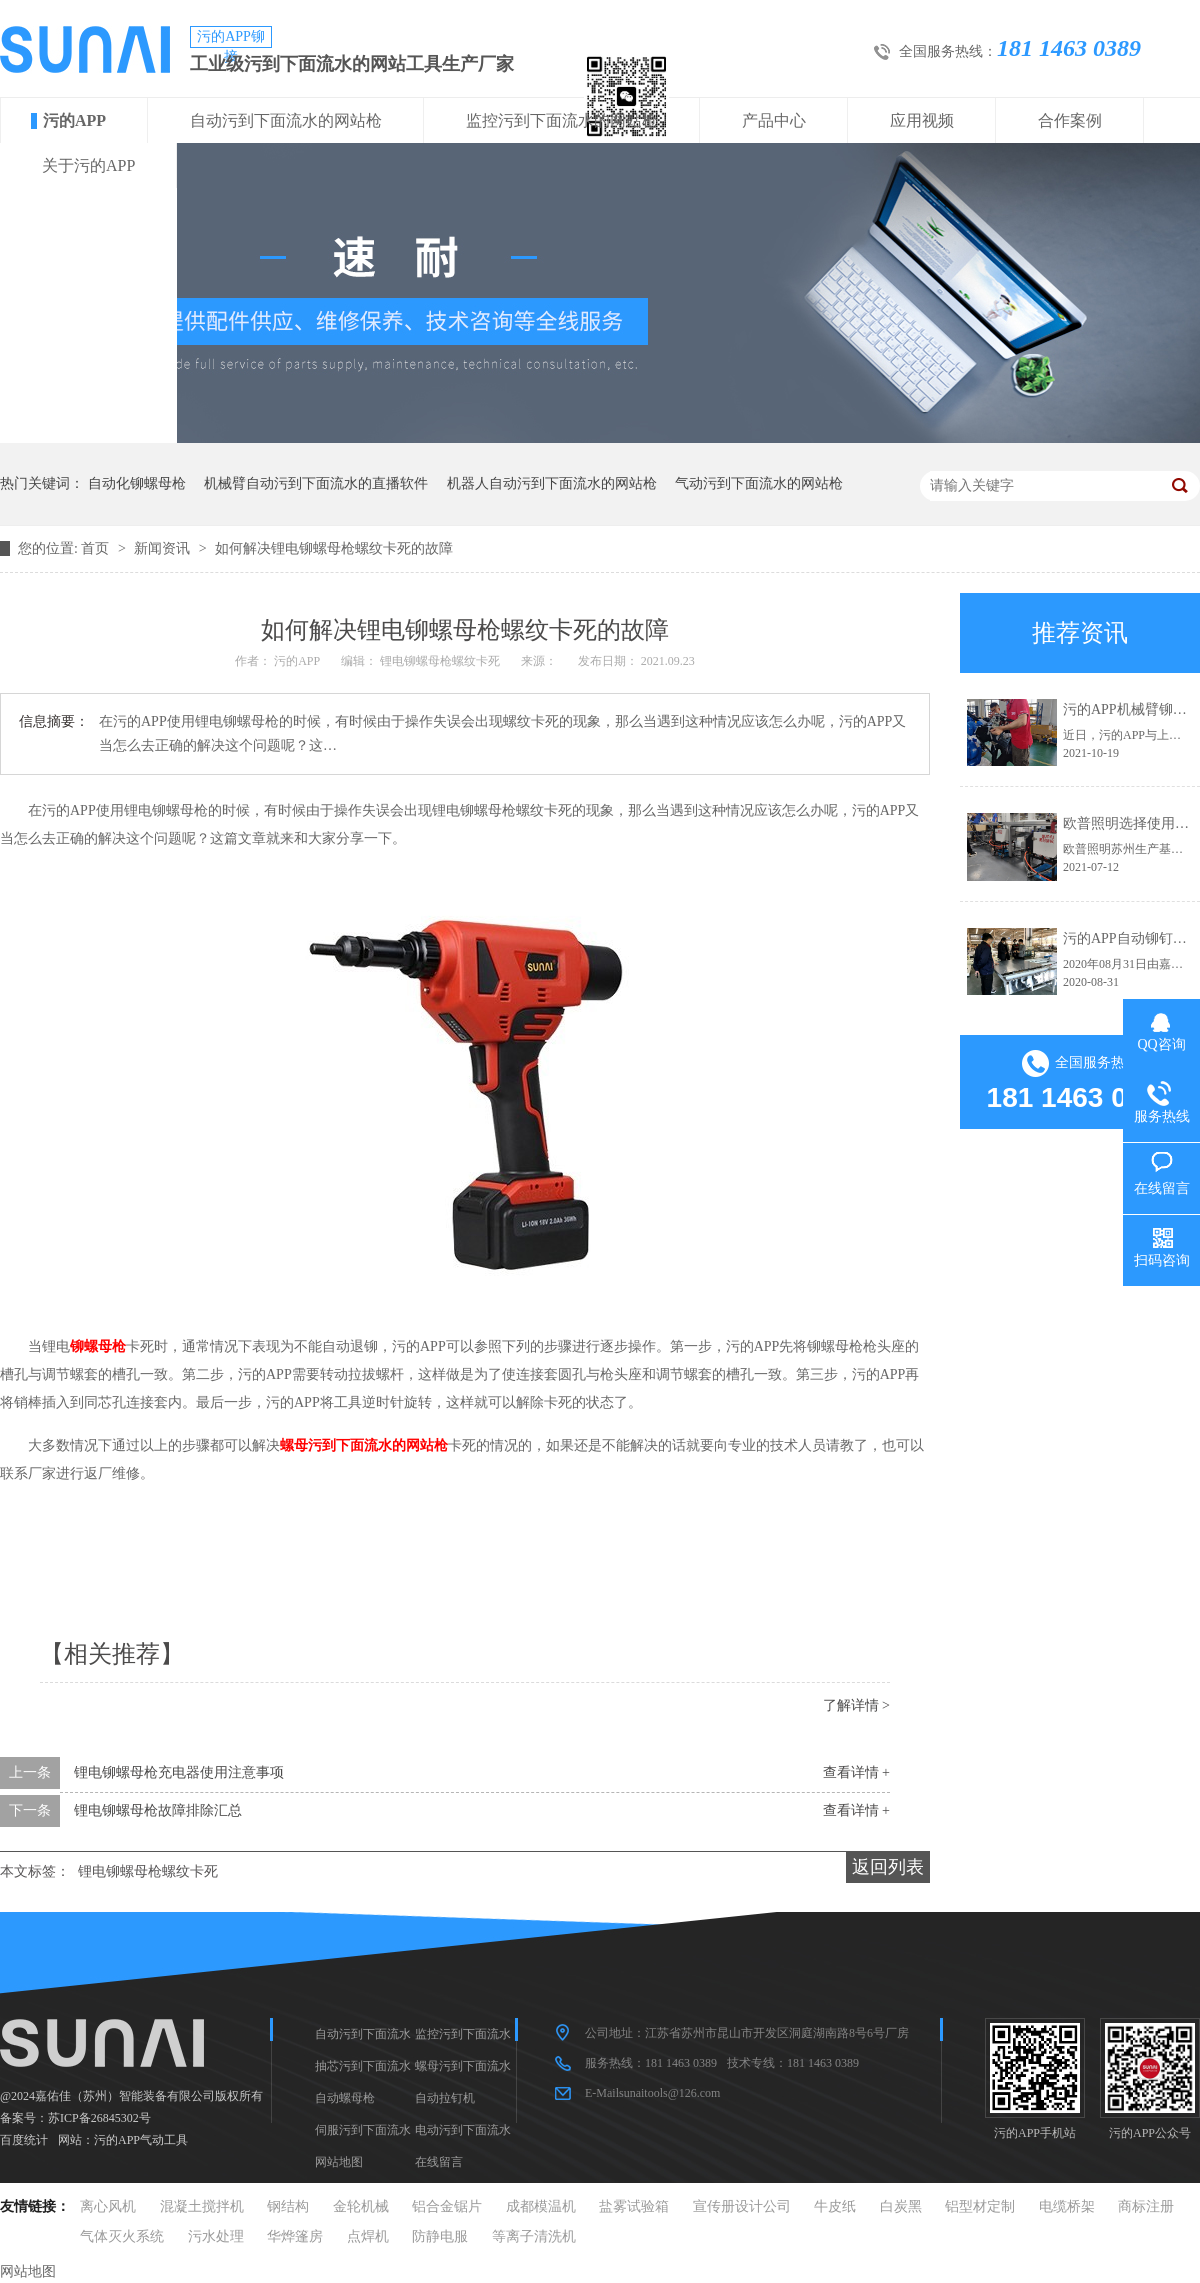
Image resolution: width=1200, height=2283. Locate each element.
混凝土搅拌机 (202, 2206)
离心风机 (108, 2206)
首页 (97, 548)
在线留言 (439, 2162)
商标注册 (1146, 2206)
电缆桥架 (1067, 2206)
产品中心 (774, 120)
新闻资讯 (164, 548)
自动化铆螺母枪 (137, 483)
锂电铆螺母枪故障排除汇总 (158, 1810)
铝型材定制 (980, 2206)
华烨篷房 (295, 2236)
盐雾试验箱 (634, 2206)
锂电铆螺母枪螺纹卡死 (148, 1871)
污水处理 (216, 2236)
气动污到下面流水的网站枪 (759, 483)
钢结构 (288, 2206)
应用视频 (922, 120)
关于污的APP (88, 165)
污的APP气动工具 (141, 2140)
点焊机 (368, 2236)
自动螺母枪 (345, 2098)
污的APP (74, 120)
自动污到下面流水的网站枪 (286, 120)
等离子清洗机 (534, 2236)
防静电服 (440, 2236)
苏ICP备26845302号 (99, 2118)
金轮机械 (361, 2206)
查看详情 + (856, 1772)
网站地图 (339, 2162)
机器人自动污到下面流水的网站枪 (552, 483)
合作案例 (1070, 120)
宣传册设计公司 (742, 2206)
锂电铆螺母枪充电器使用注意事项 (179, 1772)
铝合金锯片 (447, 2206)
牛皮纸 (835, 2206)
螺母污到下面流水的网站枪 (364, 1445)
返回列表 (888, 1867)
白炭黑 (901, 2206)
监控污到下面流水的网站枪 (562, 120)
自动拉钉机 (445, 2098)
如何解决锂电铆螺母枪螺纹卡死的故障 (334, 548)
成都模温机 (541, 2206)
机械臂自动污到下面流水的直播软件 (316, 483)
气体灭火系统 (122, 2236)
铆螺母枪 (98, 1346)
